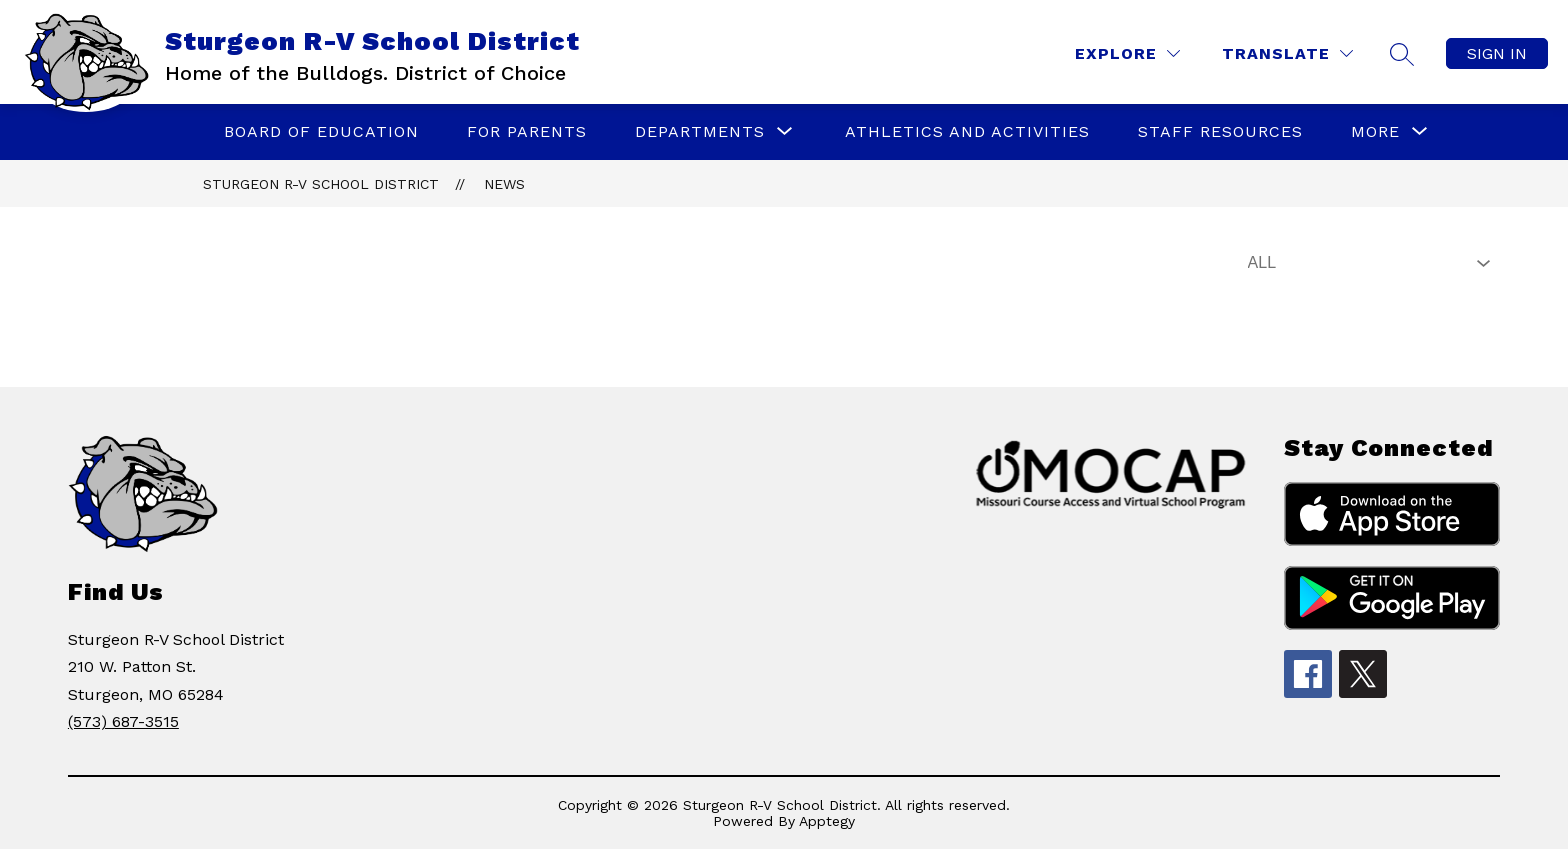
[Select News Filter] (1365, 263)
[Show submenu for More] (1375, 132)
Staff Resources (1220, 131)
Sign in (1497, 53)
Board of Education (321, 131)
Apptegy (827, 821)
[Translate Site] (1287, 53)
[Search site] (1402, 54)
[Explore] (1127, 53)
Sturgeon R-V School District (321, 184)
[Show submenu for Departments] (700, 132)
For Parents (527, 131)
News (504, 184)
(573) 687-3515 (123, 721)
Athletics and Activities (967, 131)
